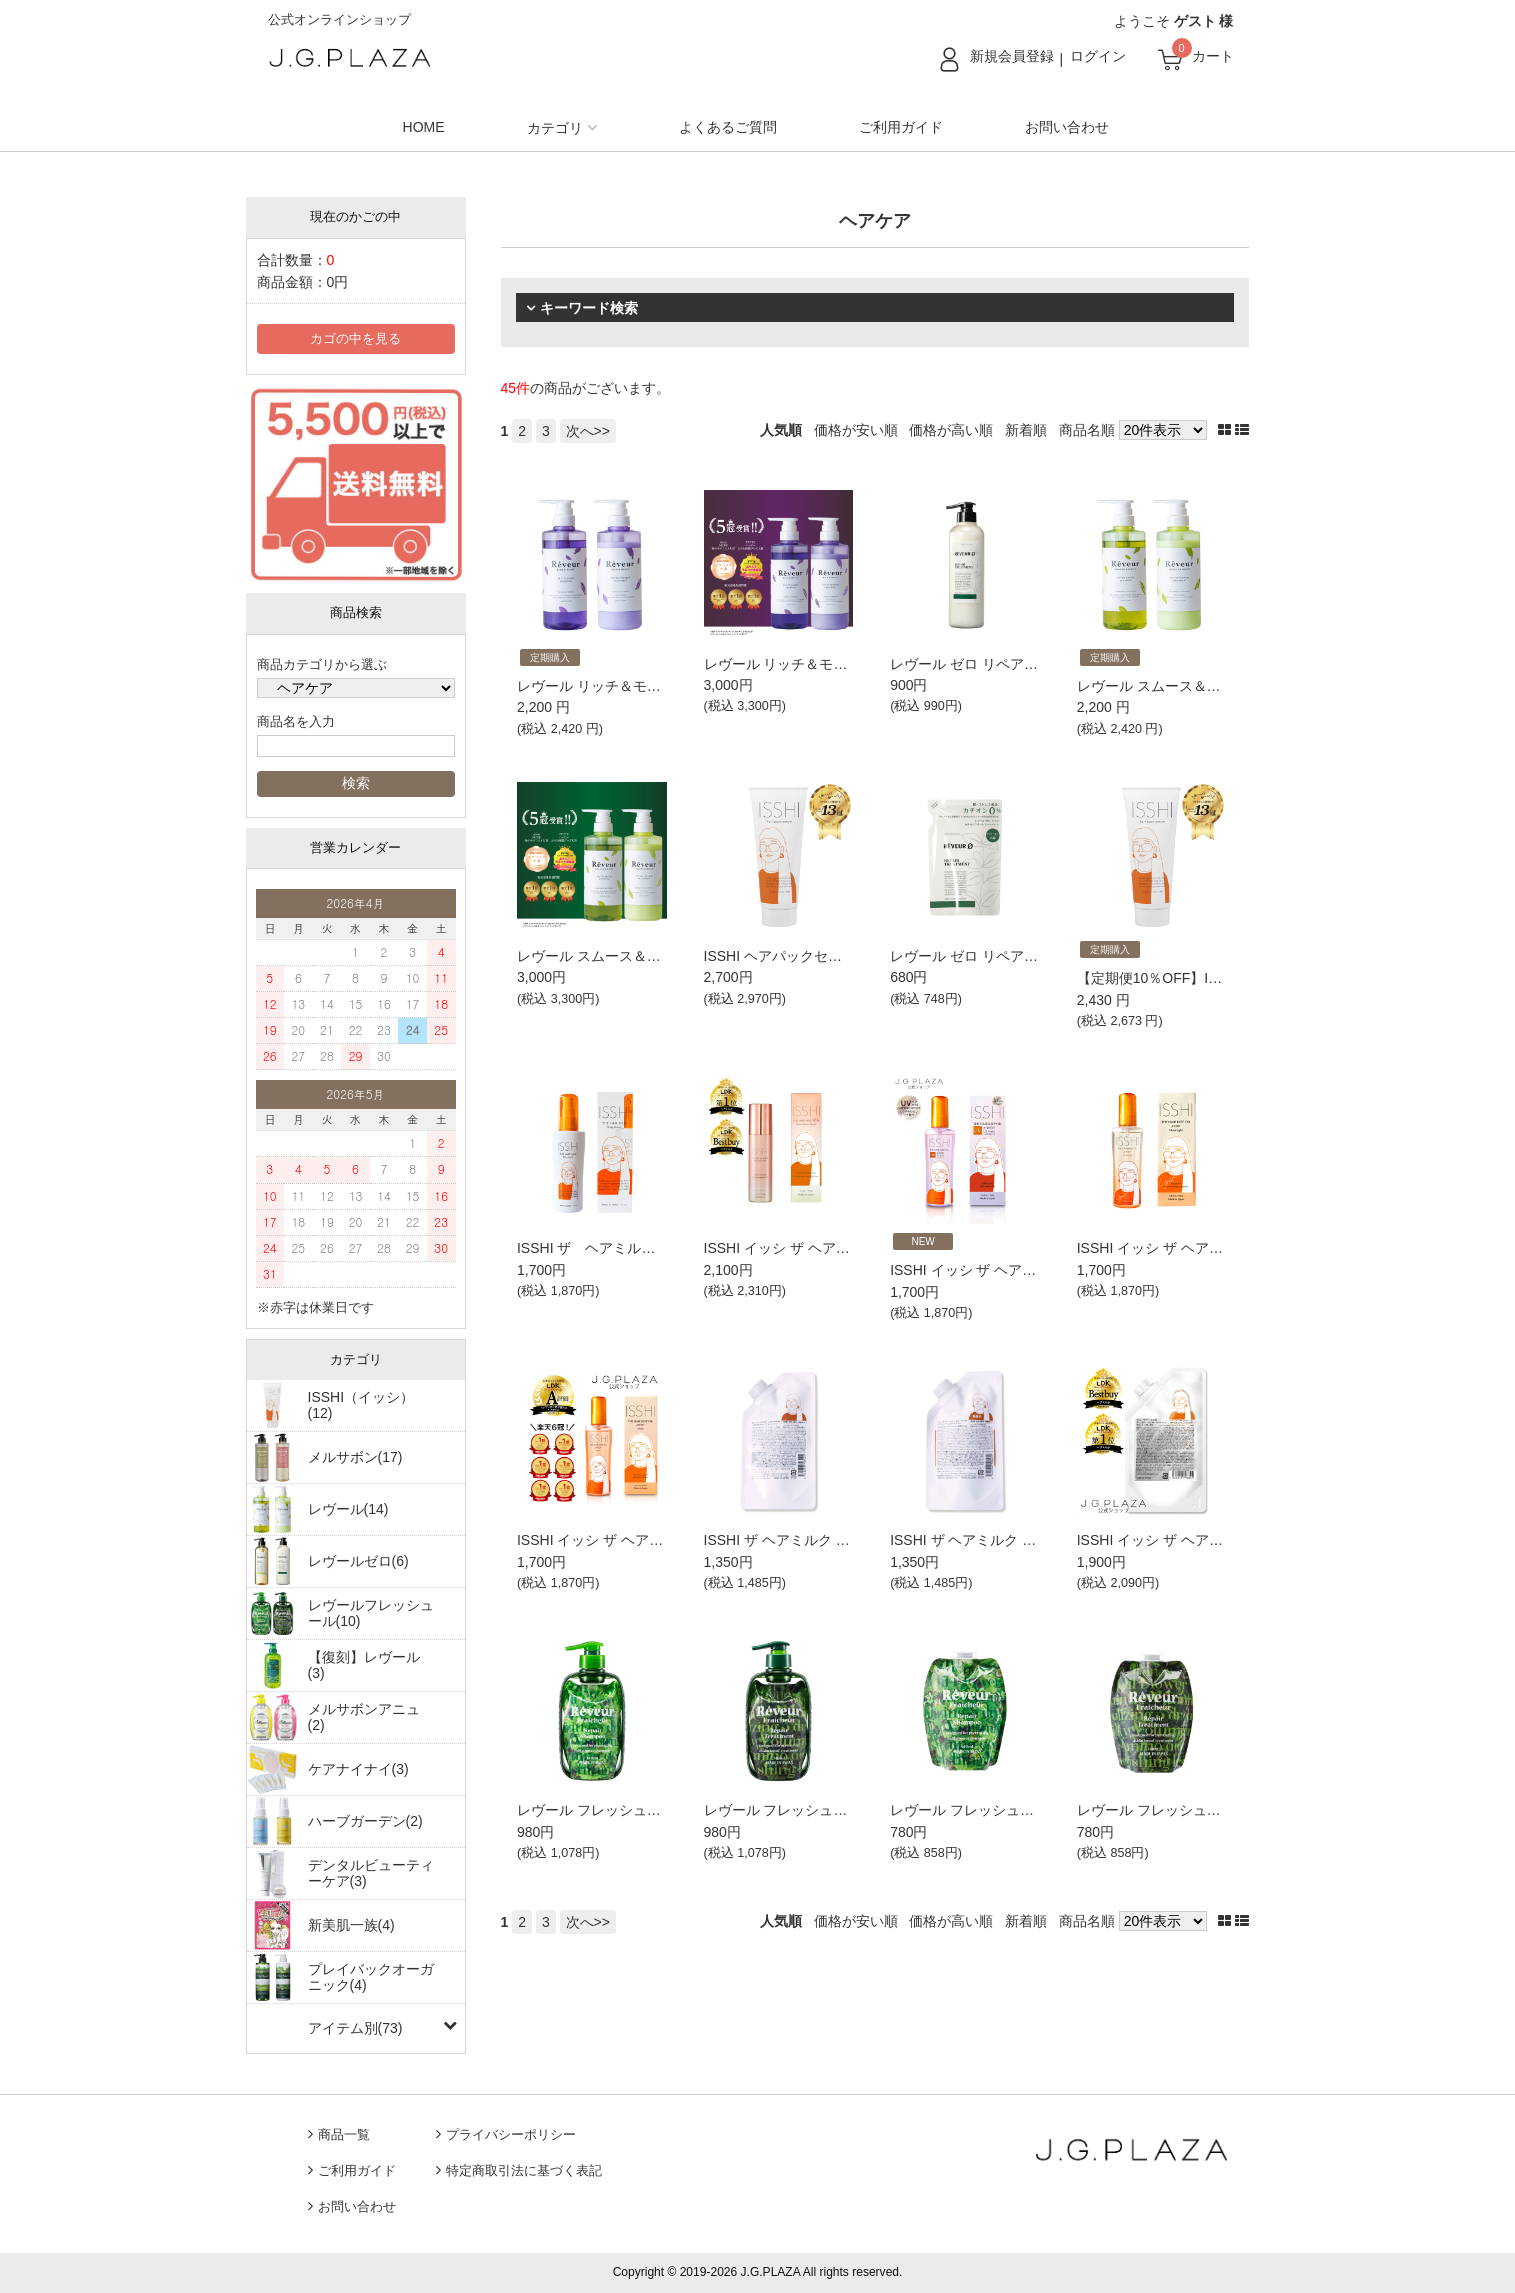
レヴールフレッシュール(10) (371, 1613)
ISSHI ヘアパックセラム (780, 956)
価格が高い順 (951, 430)
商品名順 (1087, 430)
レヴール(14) (348, 1509)
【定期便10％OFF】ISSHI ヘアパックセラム (1217, 978)
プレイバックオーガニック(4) (371, 1977)
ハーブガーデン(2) (365, 1821)
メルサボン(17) (355, 1457)
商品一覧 (344, 2135)
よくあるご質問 (728, 127)
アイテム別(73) (355, 2028)
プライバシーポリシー (511, 2135)
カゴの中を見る (355, 339)
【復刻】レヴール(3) (364, 1665)
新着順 (1026, 430)
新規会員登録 (1012, 56)
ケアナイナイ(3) (358, 1769)
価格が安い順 (856, 430)
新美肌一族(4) (351, 1925)
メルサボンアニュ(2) (364, 1717)
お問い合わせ (1067, 127)
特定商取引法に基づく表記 (524, 2171)
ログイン (1098, 56)
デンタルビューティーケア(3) (371, 1873)
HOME (424, 127)
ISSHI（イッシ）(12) (361, 1405)
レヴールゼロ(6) (358, 1561)
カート (1213, 56)
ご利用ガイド (901, 127)
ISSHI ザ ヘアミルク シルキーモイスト (649, 1248)
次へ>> (588, 431)
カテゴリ (555, 128)
